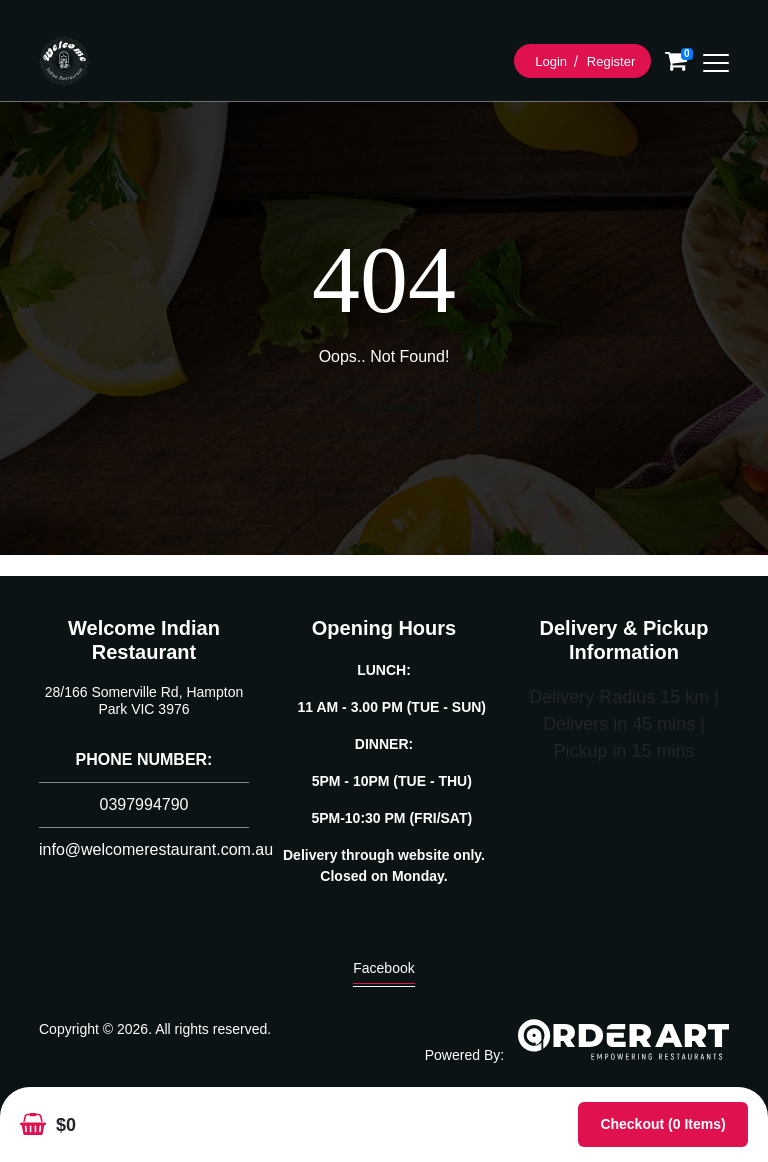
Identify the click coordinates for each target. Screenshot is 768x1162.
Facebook (383, 973)
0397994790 (144, 804)
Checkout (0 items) (662, 1124)
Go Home (384, 408)
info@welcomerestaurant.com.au (156, 849)
